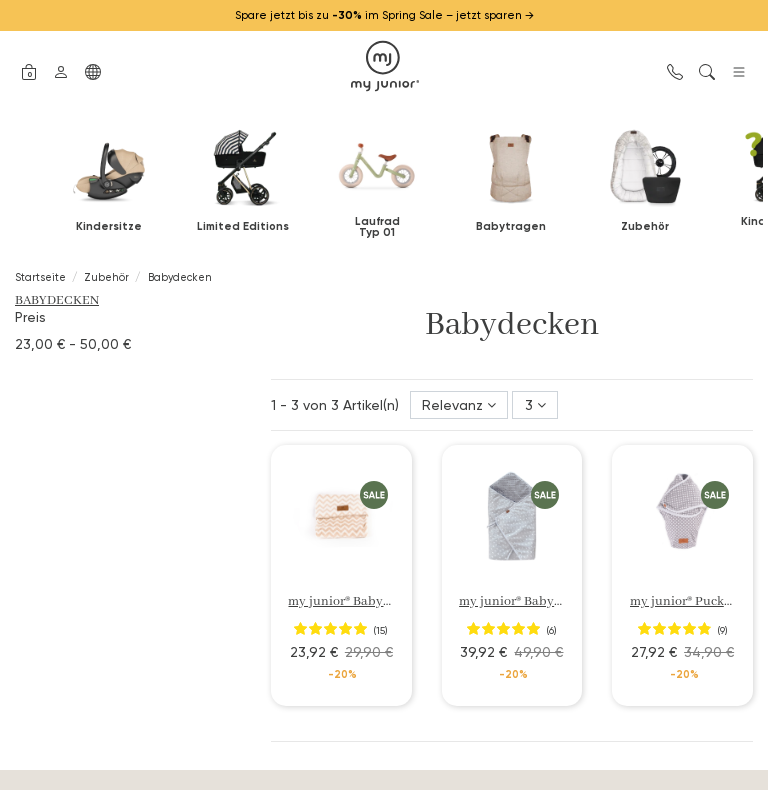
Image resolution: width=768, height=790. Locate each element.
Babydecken (57, 300)
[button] (29, 70)
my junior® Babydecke (352, 601)
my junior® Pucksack (689, 601)
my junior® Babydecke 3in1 (537, 601)
